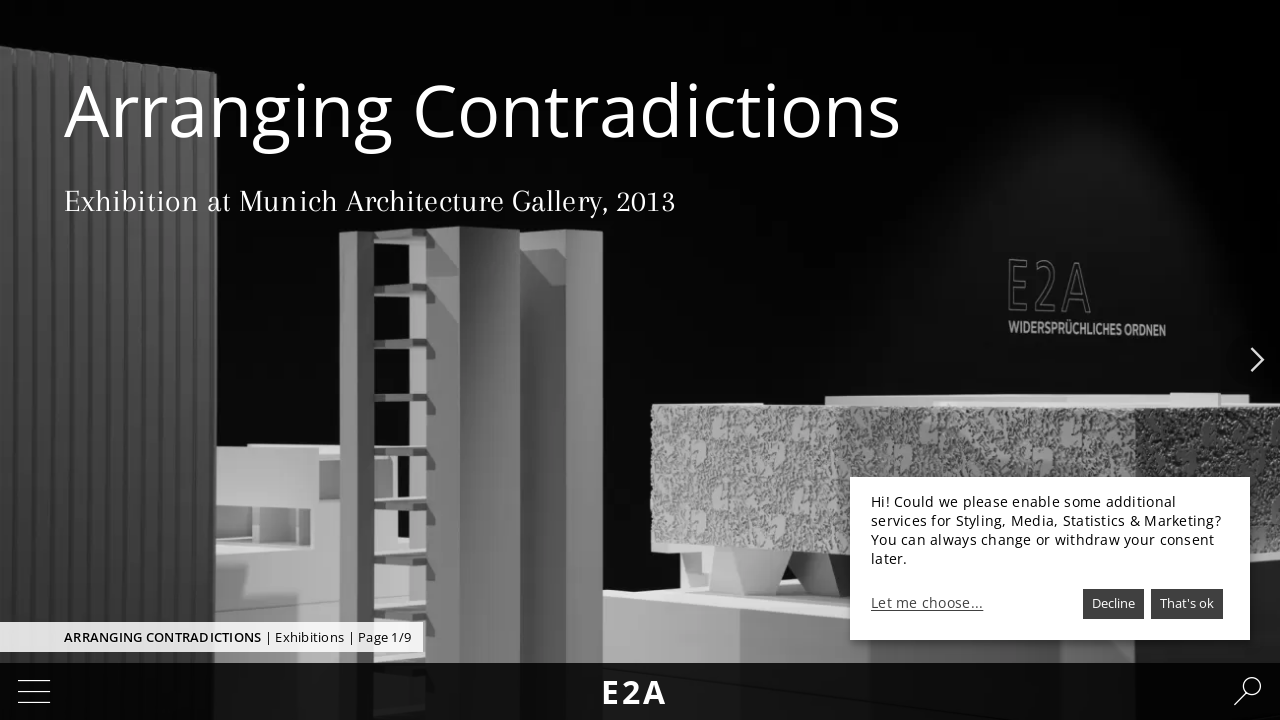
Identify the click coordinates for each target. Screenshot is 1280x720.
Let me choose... (927, 603)
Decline (1113, 603)
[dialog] (1050, 558)
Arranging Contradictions (162, 637)
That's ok (1187, 603)
